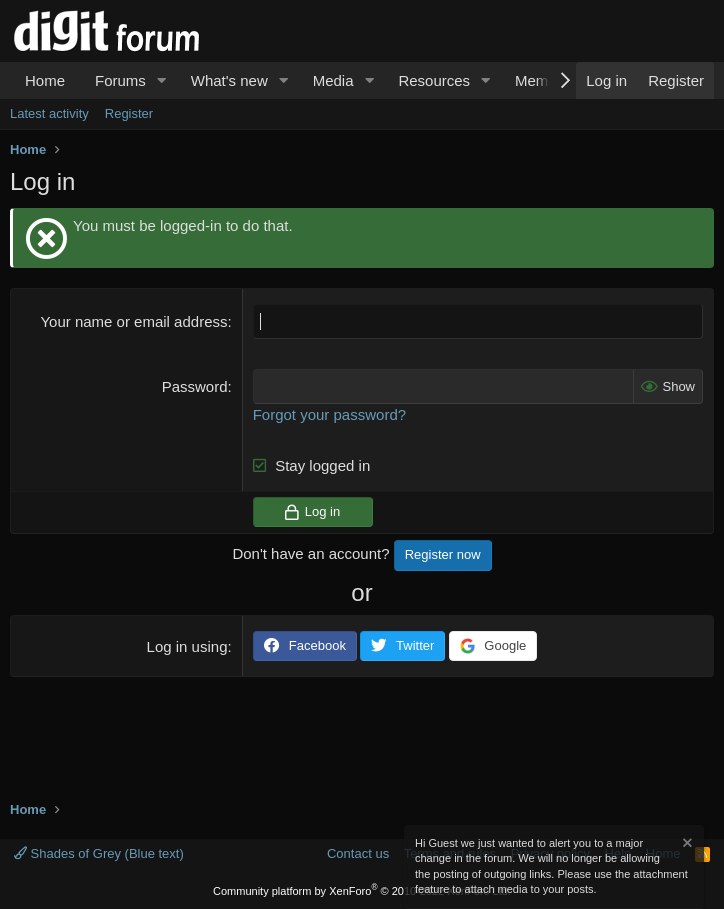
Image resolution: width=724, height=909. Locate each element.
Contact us (358, 853)
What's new (229, 80)
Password (195, 386)
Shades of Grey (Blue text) (99, 853)
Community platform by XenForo (362, 891)
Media (333, 80)
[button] (162, 80)
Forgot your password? (329, 414)
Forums (120, 80)
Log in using (187, 646)
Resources (434, 80)
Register (129, 113)
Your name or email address (133, 321)
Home (45, 80)
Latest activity (49, 113)
